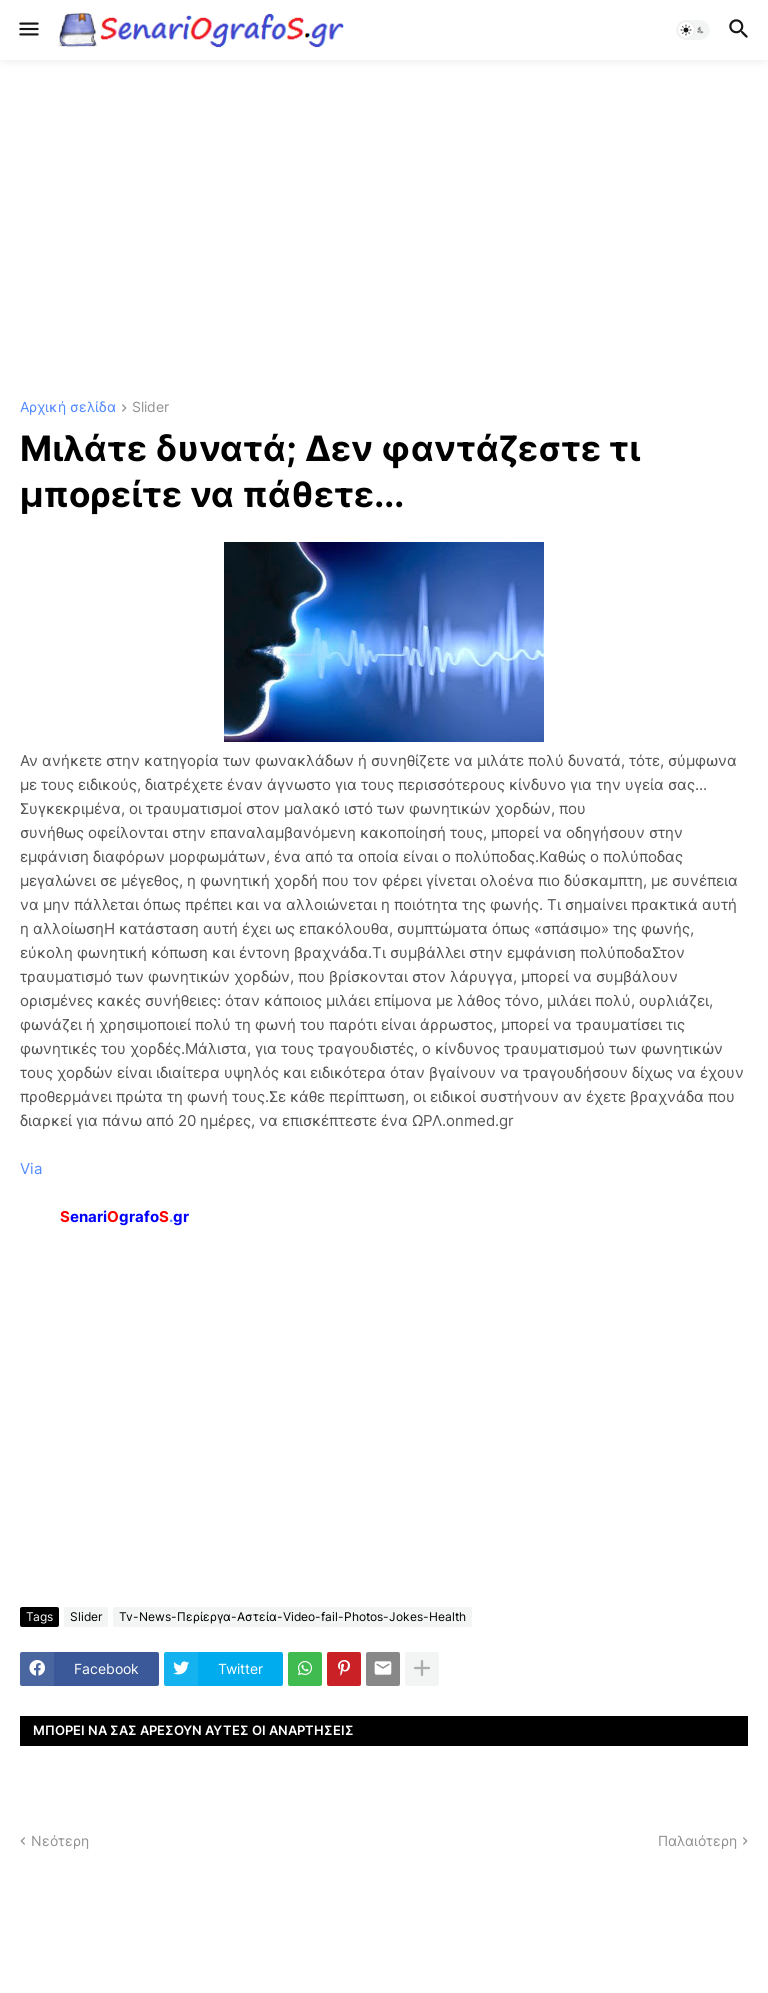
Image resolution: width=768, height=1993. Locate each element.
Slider (150, 407)
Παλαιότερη (697, 1840)
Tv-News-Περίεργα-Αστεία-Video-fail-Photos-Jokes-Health (292, 1616)
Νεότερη (60, 1840)
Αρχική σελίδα (68, 407)
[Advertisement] (384, 230)
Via (31, 1168)
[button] (27, 30)
